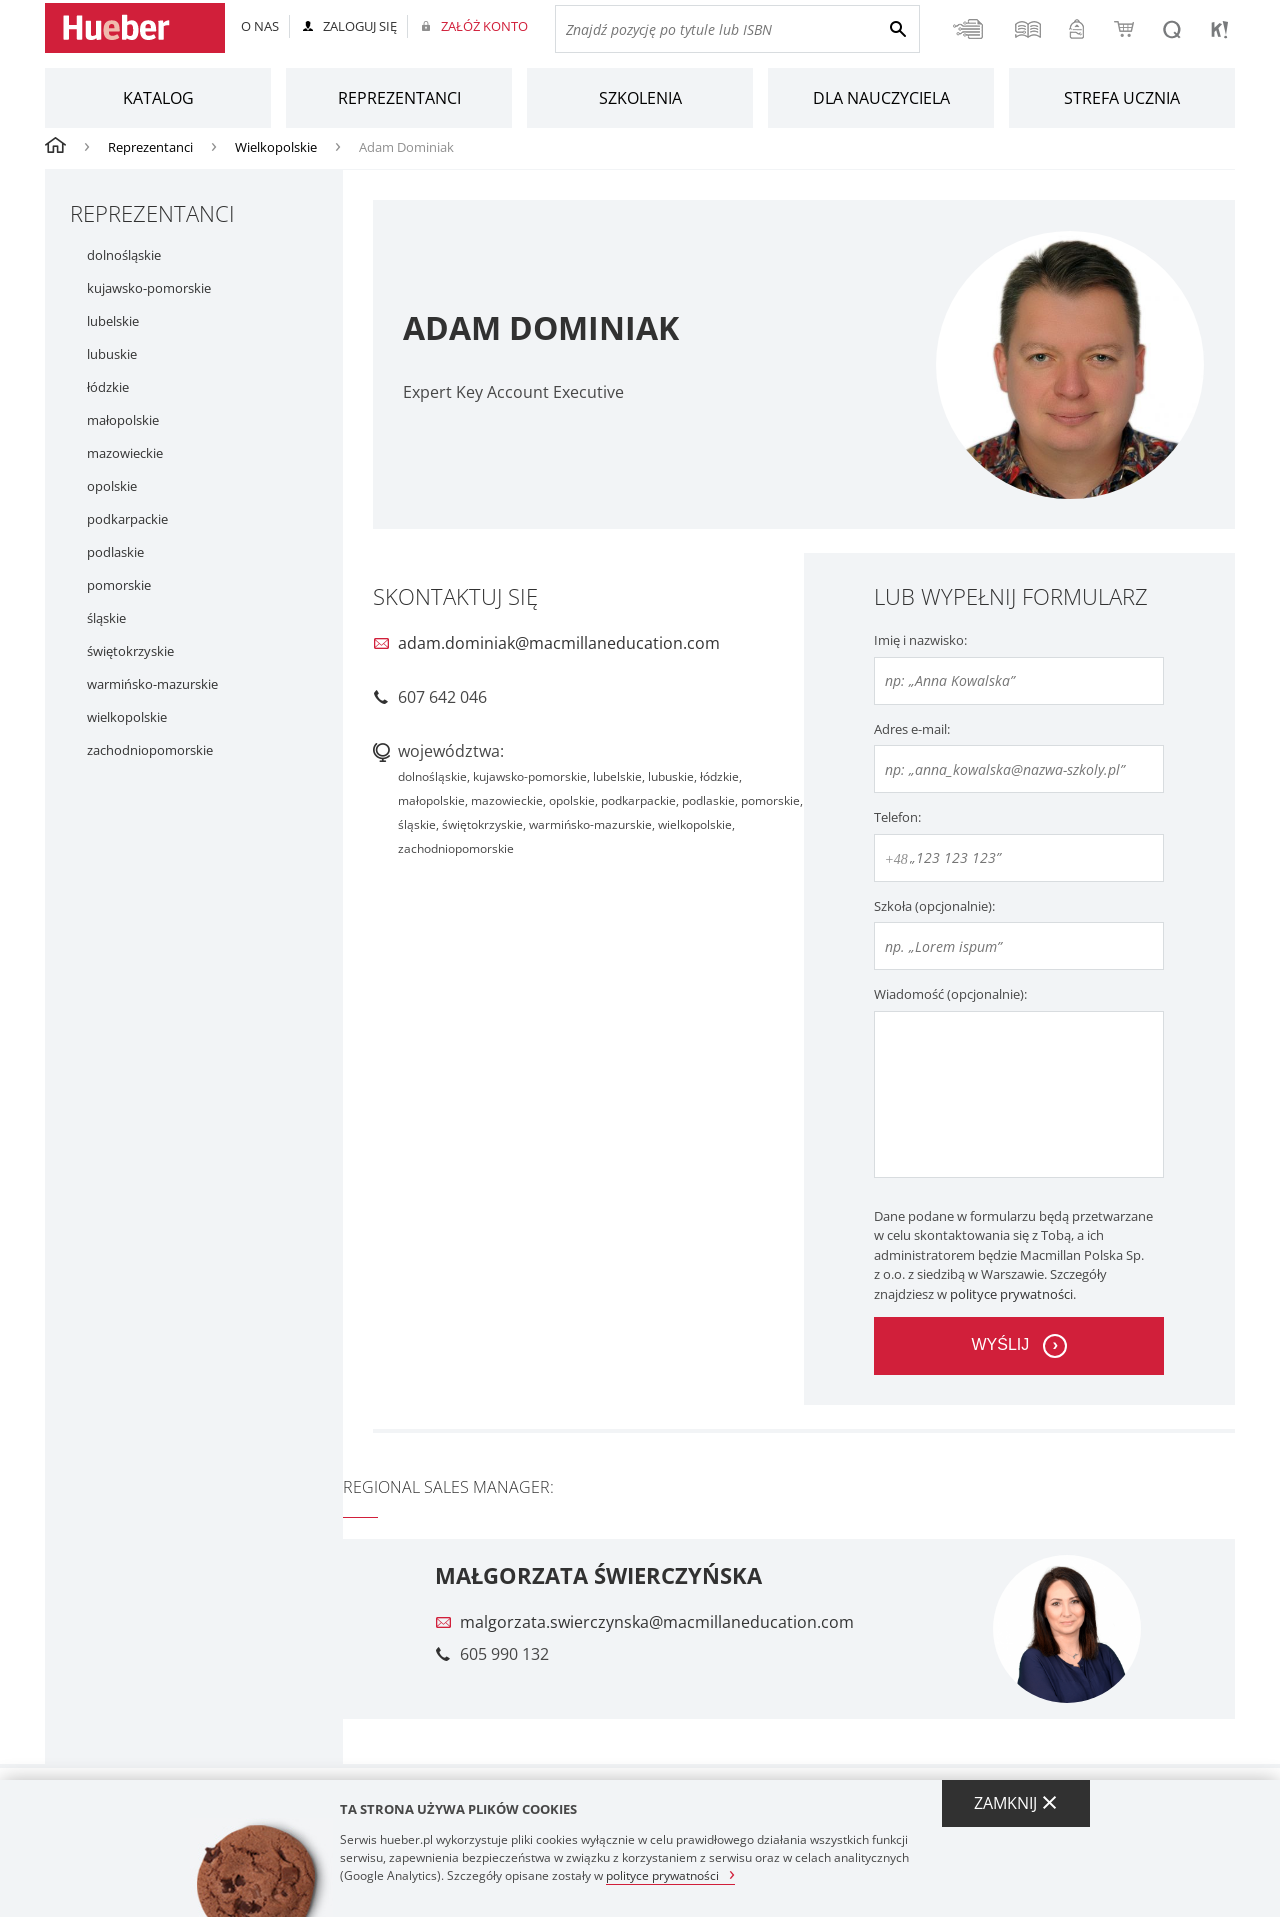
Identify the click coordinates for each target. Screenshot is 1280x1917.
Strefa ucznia (1122, 98)
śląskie (106, 618)
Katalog (158, 98)
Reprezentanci (399, 98)
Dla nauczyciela (881, 98)
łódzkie (108, 387)
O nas (260, 26)
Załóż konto (484, 26)
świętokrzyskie (130, 651)
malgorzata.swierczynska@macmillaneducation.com (657, 1622)
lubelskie (113, 321)
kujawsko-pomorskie (149, 288)
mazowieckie (125, 453)
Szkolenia (640, 98)
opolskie (112, 486)
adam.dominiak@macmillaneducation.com (559, 643)
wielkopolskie (127, 717)
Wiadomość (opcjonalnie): (950, 994)
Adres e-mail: (912, 729)
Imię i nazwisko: (920, 640)
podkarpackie (127, 519)
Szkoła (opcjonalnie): (934, 906)
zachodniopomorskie (150, 750)
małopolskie (123, 420)
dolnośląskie (124, 255)
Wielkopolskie (276, 147)
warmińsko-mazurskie (152, 684)
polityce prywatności (1011, 1294)
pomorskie (119, 585)
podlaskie (115, 552)
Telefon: (897, 817)
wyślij (1000, 1344)
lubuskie (112, 354)
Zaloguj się (360, 26)
